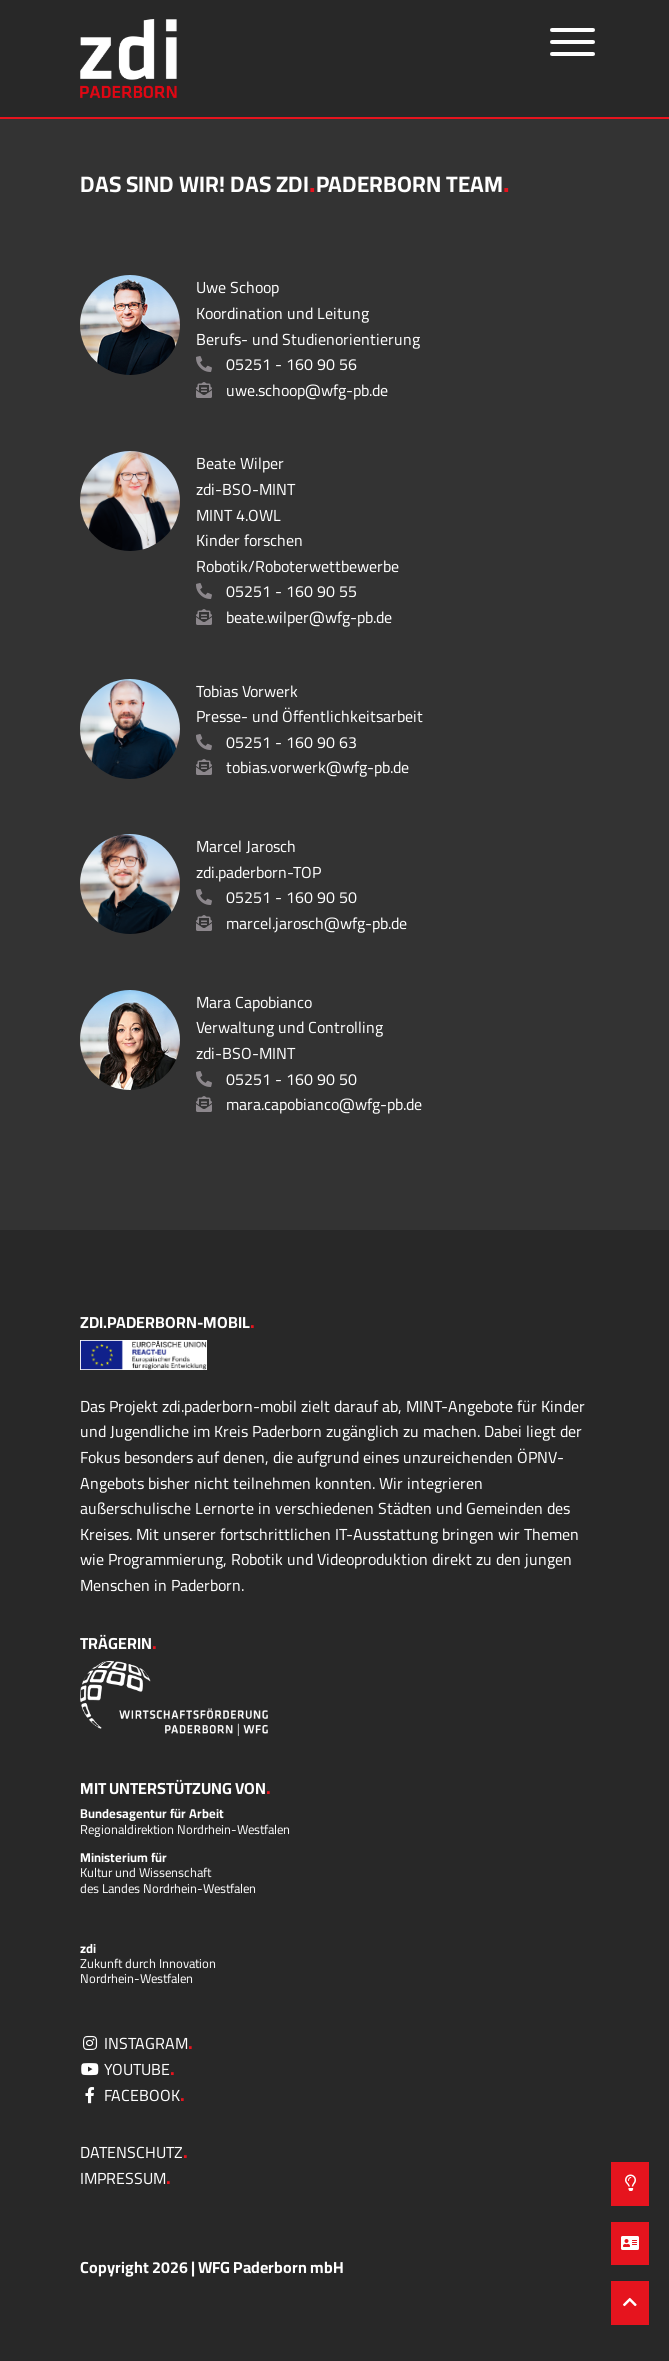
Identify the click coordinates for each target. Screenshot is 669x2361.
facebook (132, 2095)
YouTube (127, 2069)
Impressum (125, 2178)
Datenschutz (134, 2152)
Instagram (136, 2043)
